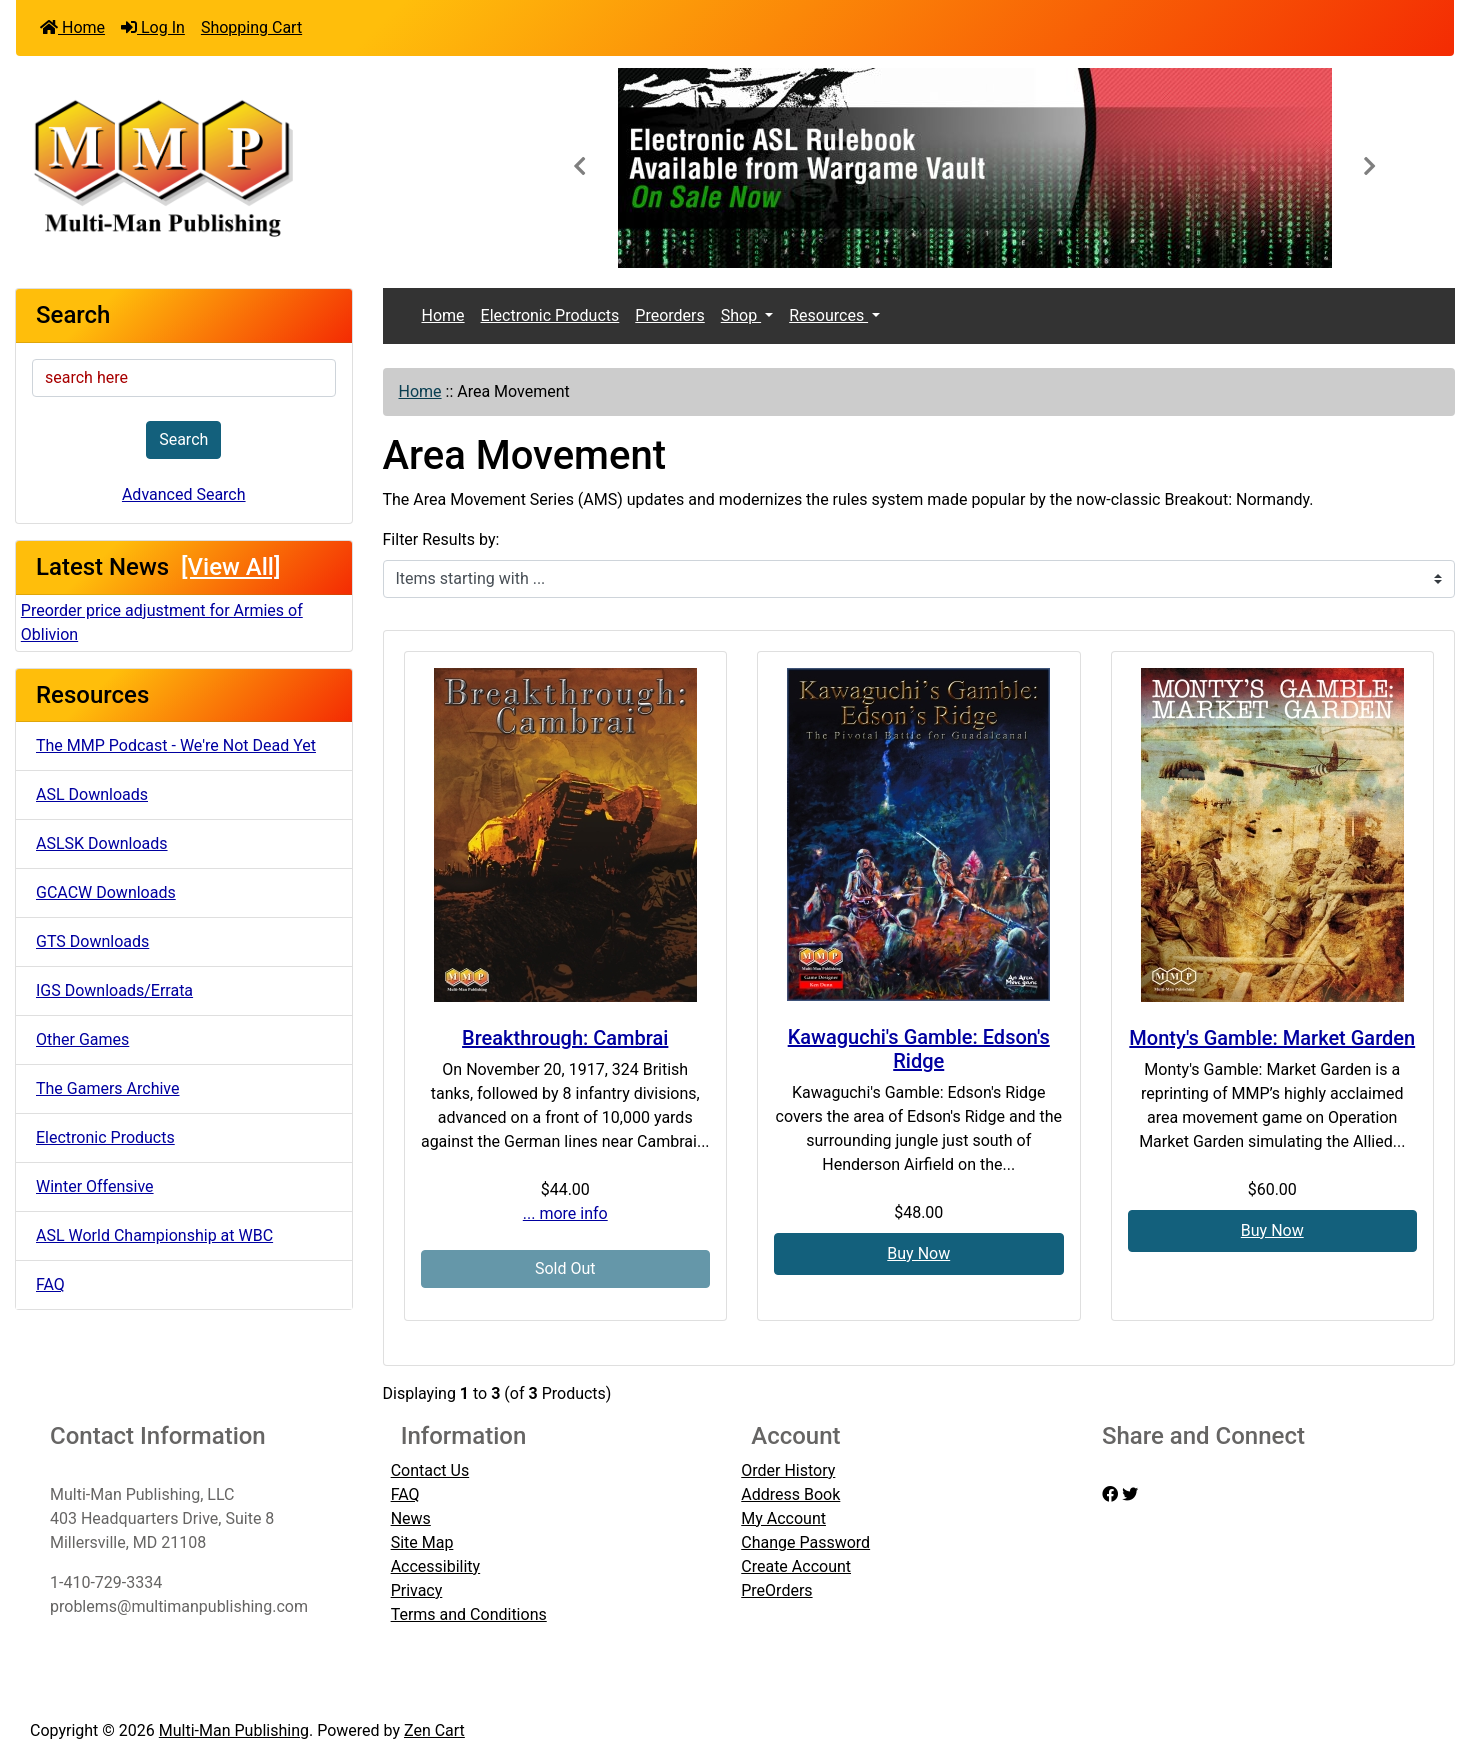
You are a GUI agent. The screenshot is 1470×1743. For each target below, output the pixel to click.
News (411, 1518)
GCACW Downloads (106, 892)
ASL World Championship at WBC (154, 1235)
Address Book (790, 1494)
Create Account (796, 1566)
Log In (153, 27)
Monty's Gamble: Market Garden (1272, 1038)
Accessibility (436, 1566)
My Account (783, 1518)
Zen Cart (434, 1730)
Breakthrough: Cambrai (565, 1038)
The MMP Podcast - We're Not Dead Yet (176, 745)
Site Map (422, 1542)
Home (72, 27)
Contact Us (430, 1470)
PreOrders (776, 1590)
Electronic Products (105, 1137)
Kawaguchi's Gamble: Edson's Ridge (919, 1049)
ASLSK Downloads (102, 843)
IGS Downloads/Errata (114, 990)
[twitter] (1130, 1494)
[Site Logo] (255, 166)
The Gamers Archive (108, 1088)
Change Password (805, 1542)
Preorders (669, 315)
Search (183, 439)
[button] (579, 168)
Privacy (417, 1590)
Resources (828, 315)
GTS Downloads (92, 941)
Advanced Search (184, 494)
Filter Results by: (441, 539)
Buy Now (918, 1253)
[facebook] (1110, 1494)
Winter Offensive (95, 1186)
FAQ (50, 1284)
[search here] (184, 378)
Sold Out (565, 1268)
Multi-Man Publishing (234, 1730)
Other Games (82, 1039)
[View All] (230, 567)
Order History (788, 1470)
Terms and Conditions (469, 1614)
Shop (741, 315)
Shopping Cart (251, 27)
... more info (565, 1213)
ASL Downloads (92, 794)
